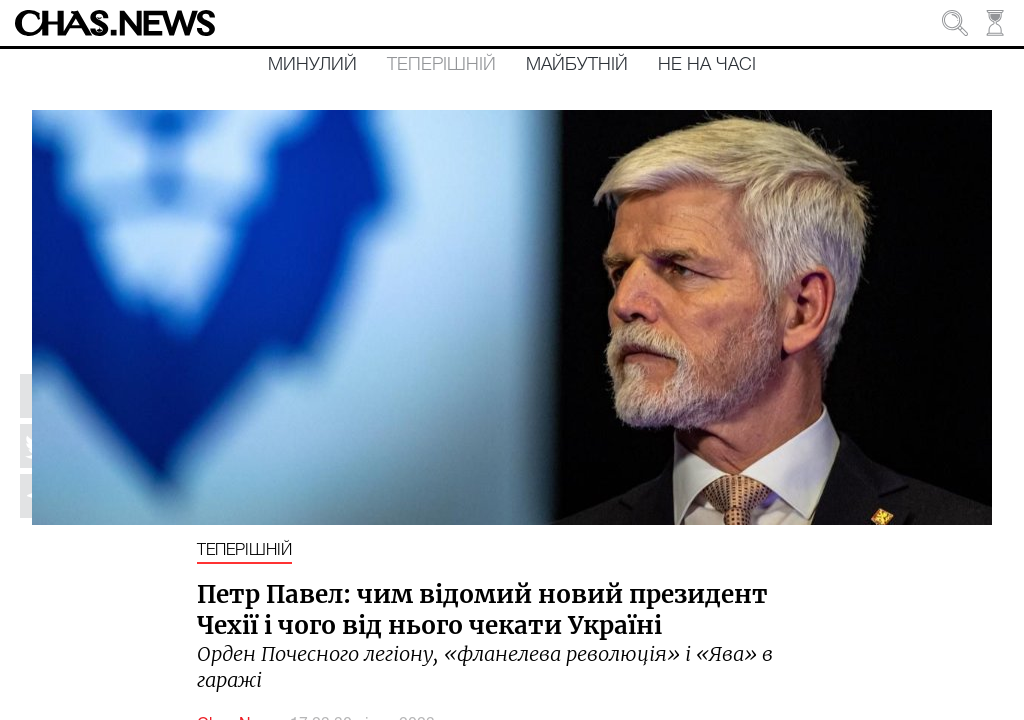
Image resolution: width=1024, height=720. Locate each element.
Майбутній (577, 65)
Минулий (312, 65)
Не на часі (707, 65)
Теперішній (441, 65)
